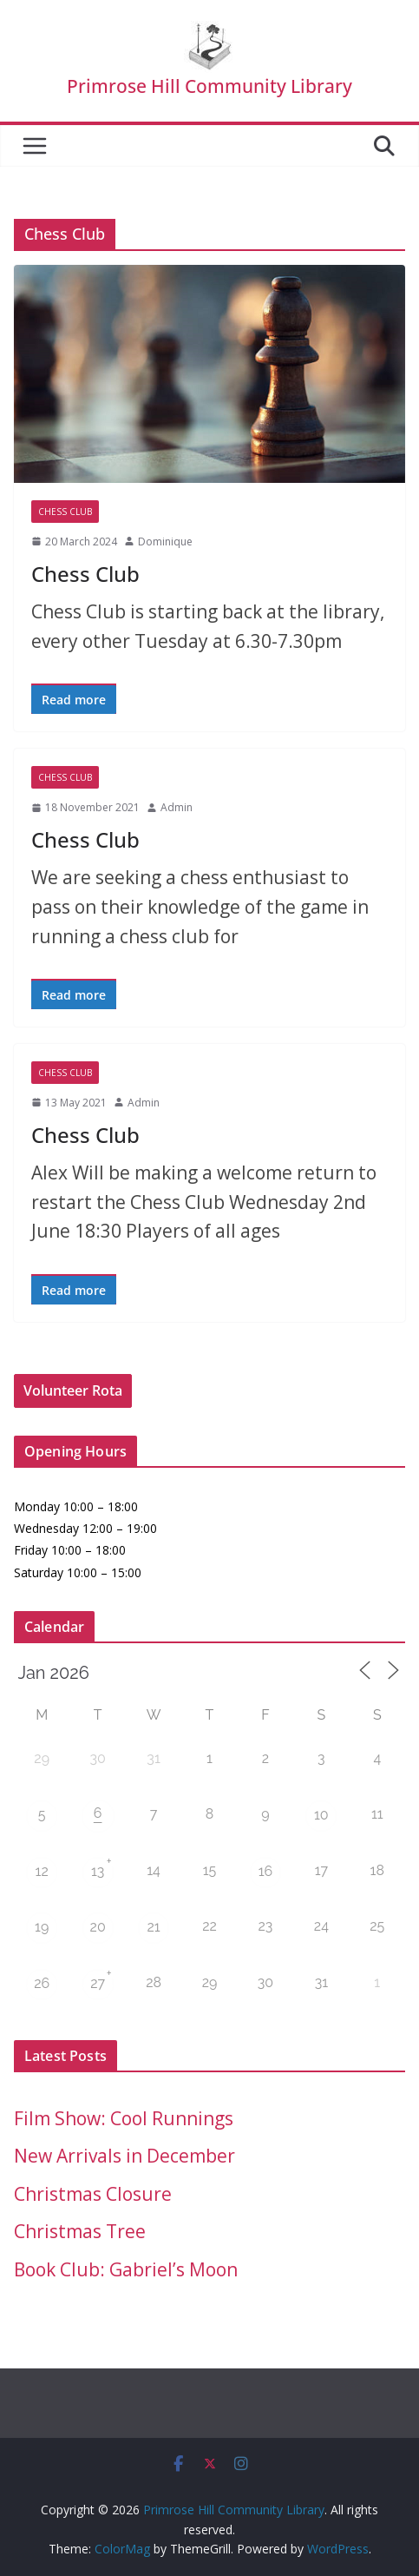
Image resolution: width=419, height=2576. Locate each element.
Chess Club (65, 511)
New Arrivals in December (124, 2155)
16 (266, 1871)
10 (321, 1815)
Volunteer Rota (72, 1390)
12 (42, 1871)
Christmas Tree (80, 2231)
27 (97, 1983)
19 (42, 1927)
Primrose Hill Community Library (209, 86)
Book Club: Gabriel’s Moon (126, 2269)
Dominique (165, 541)
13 (97, 1871)
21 (153, 1927)
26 (41, 1983)
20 (98, 1927)
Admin (176, 807)
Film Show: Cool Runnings (123, 2118)
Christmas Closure (93, 2194)
